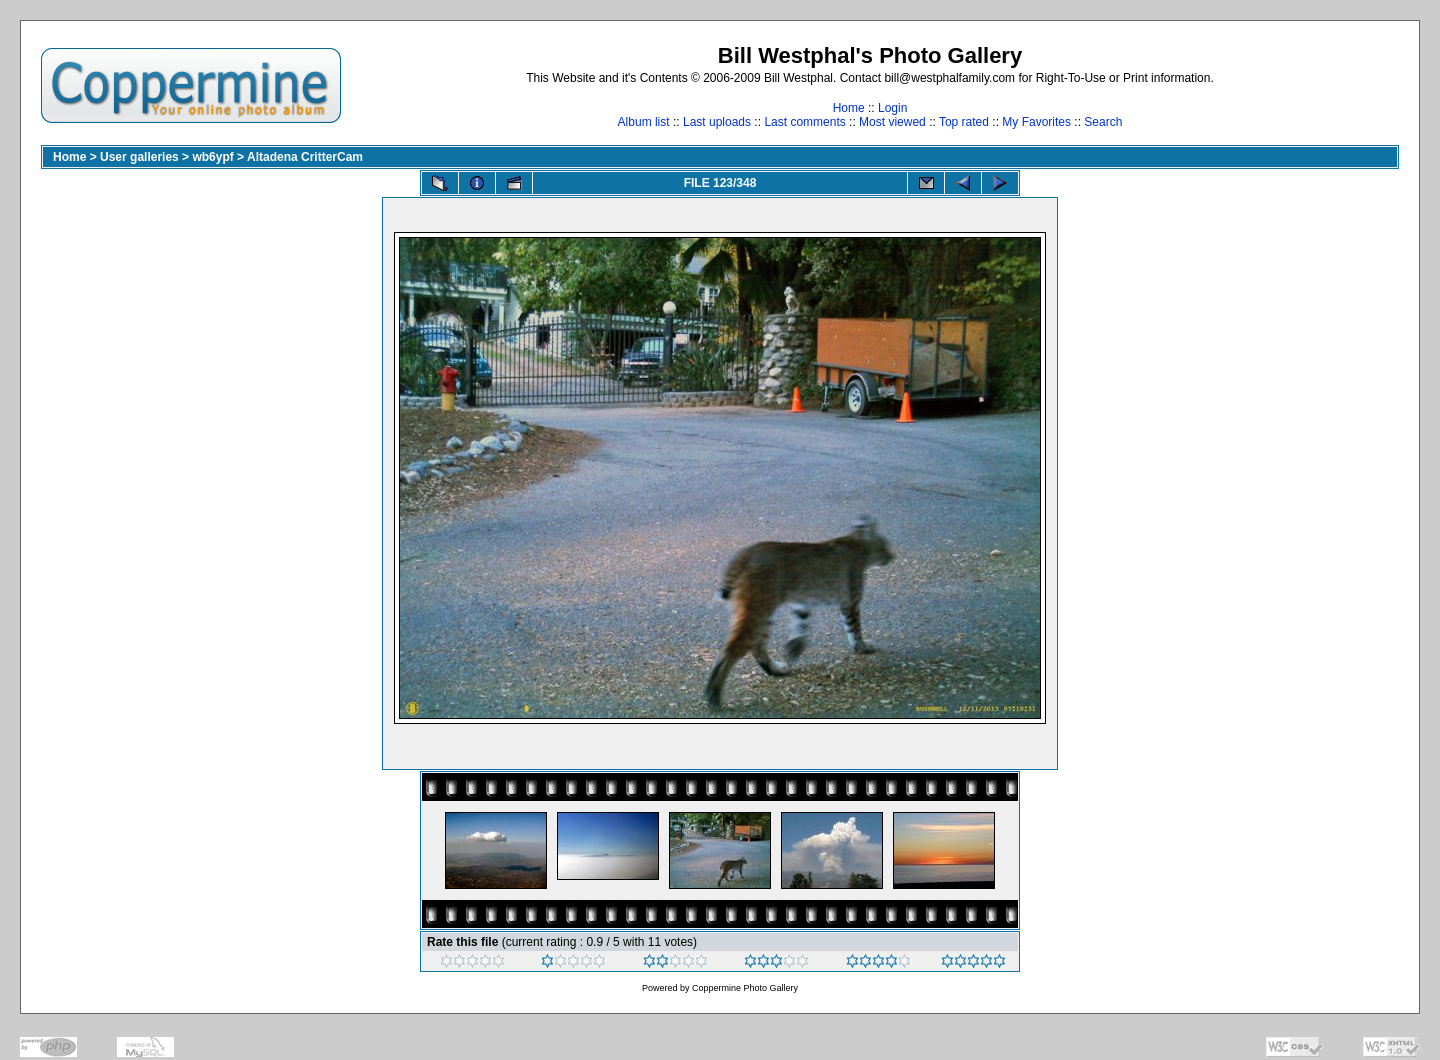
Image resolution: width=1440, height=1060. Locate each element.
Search (1103, 122)
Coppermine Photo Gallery (745, 988)
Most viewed (892, 122)
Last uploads (717, 122)
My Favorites (1036, 122)
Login (892, 108)
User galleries (139, 157)
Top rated (964, 122)
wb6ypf (212, 157)
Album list (644, 122)
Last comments (804, 122)
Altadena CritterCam (305, 157)
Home (849, 108)
